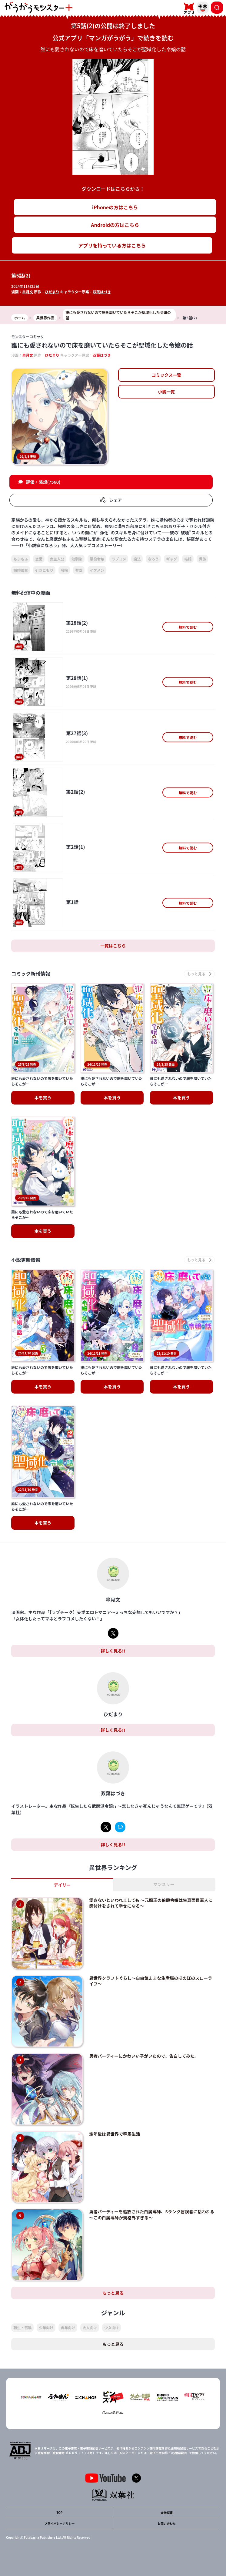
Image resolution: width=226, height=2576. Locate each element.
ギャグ (171, 558)
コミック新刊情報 (30, 973)
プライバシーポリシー (60, 2523)
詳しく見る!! (113, 1651)
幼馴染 (76, 558)
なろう (153, 558)
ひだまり (52, 291)
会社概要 (167, 2512)
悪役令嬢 (97, 558)
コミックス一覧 (166, 375)
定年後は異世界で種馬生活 (114, 2134)
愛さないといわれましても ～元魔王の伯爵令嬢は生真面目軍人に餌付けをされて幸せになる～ (150, 1903)
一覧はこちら (113, 946)
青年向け (68, 2327)
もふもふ (20, 558)
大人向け (89, 2327)
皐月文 (27, 291)
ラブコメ (118, 558)
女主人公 (57, 558)
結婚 (187, 558)
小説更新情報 (25, 1259)
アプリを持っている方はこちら (112, 245)
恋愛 (38, 558)
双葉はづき (102, 291)
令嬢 (64, 570)
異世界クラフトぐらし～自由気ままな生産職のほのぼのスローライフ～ (150, 1981)
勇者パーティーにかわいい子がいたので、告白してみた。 (144, 2056)
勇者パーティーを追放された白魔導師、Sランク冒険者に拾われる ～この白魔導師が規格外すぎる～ (151, 2214)
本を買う (42, 1098)
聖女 (78, 570)
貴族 (202, 558)
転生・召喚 (22, 2327)
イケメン (97, 570)
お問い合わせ (167, 2523)
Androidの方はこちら (115, 224)
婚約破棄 (20, 570)
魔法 (137, 558)
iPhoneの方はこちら (115, 207)
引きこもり (44, 570)
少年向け (46, 2327)
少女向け (111, 2327)
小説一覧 (166, 391)
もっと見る (113, 2293)
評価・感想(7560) (43, 482)
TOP (59, 2512)
